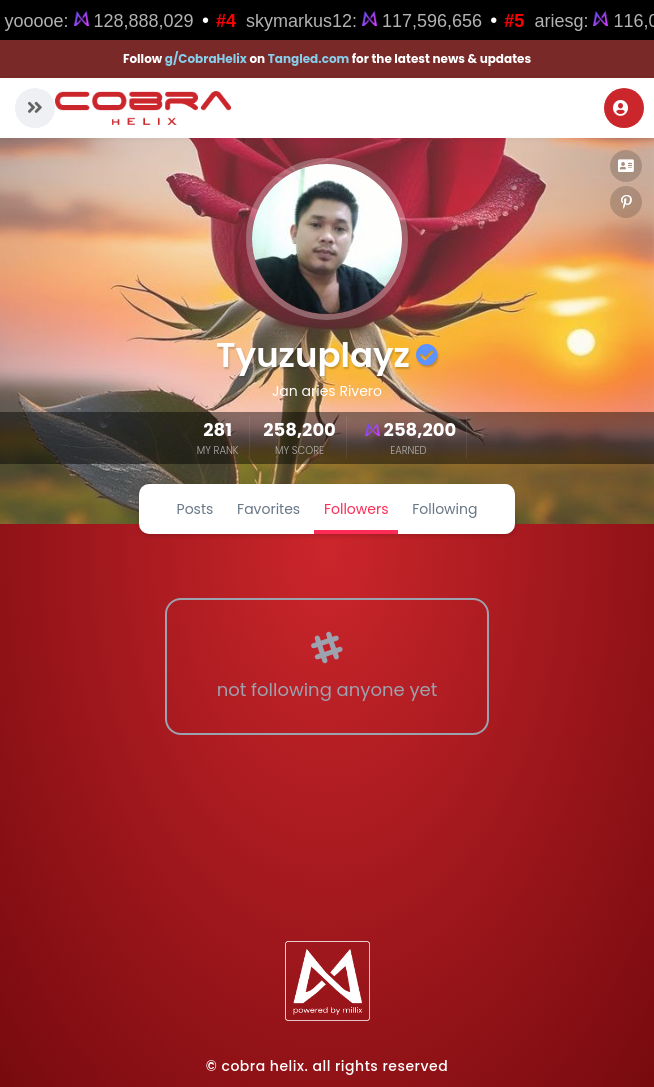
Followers (356, 509)
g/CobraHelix (206, 58)
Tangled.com (309, 58)
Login (621, 108)
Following (444, 509)
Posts (195, 509)
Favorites (268, 509)
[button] (35, 108)
